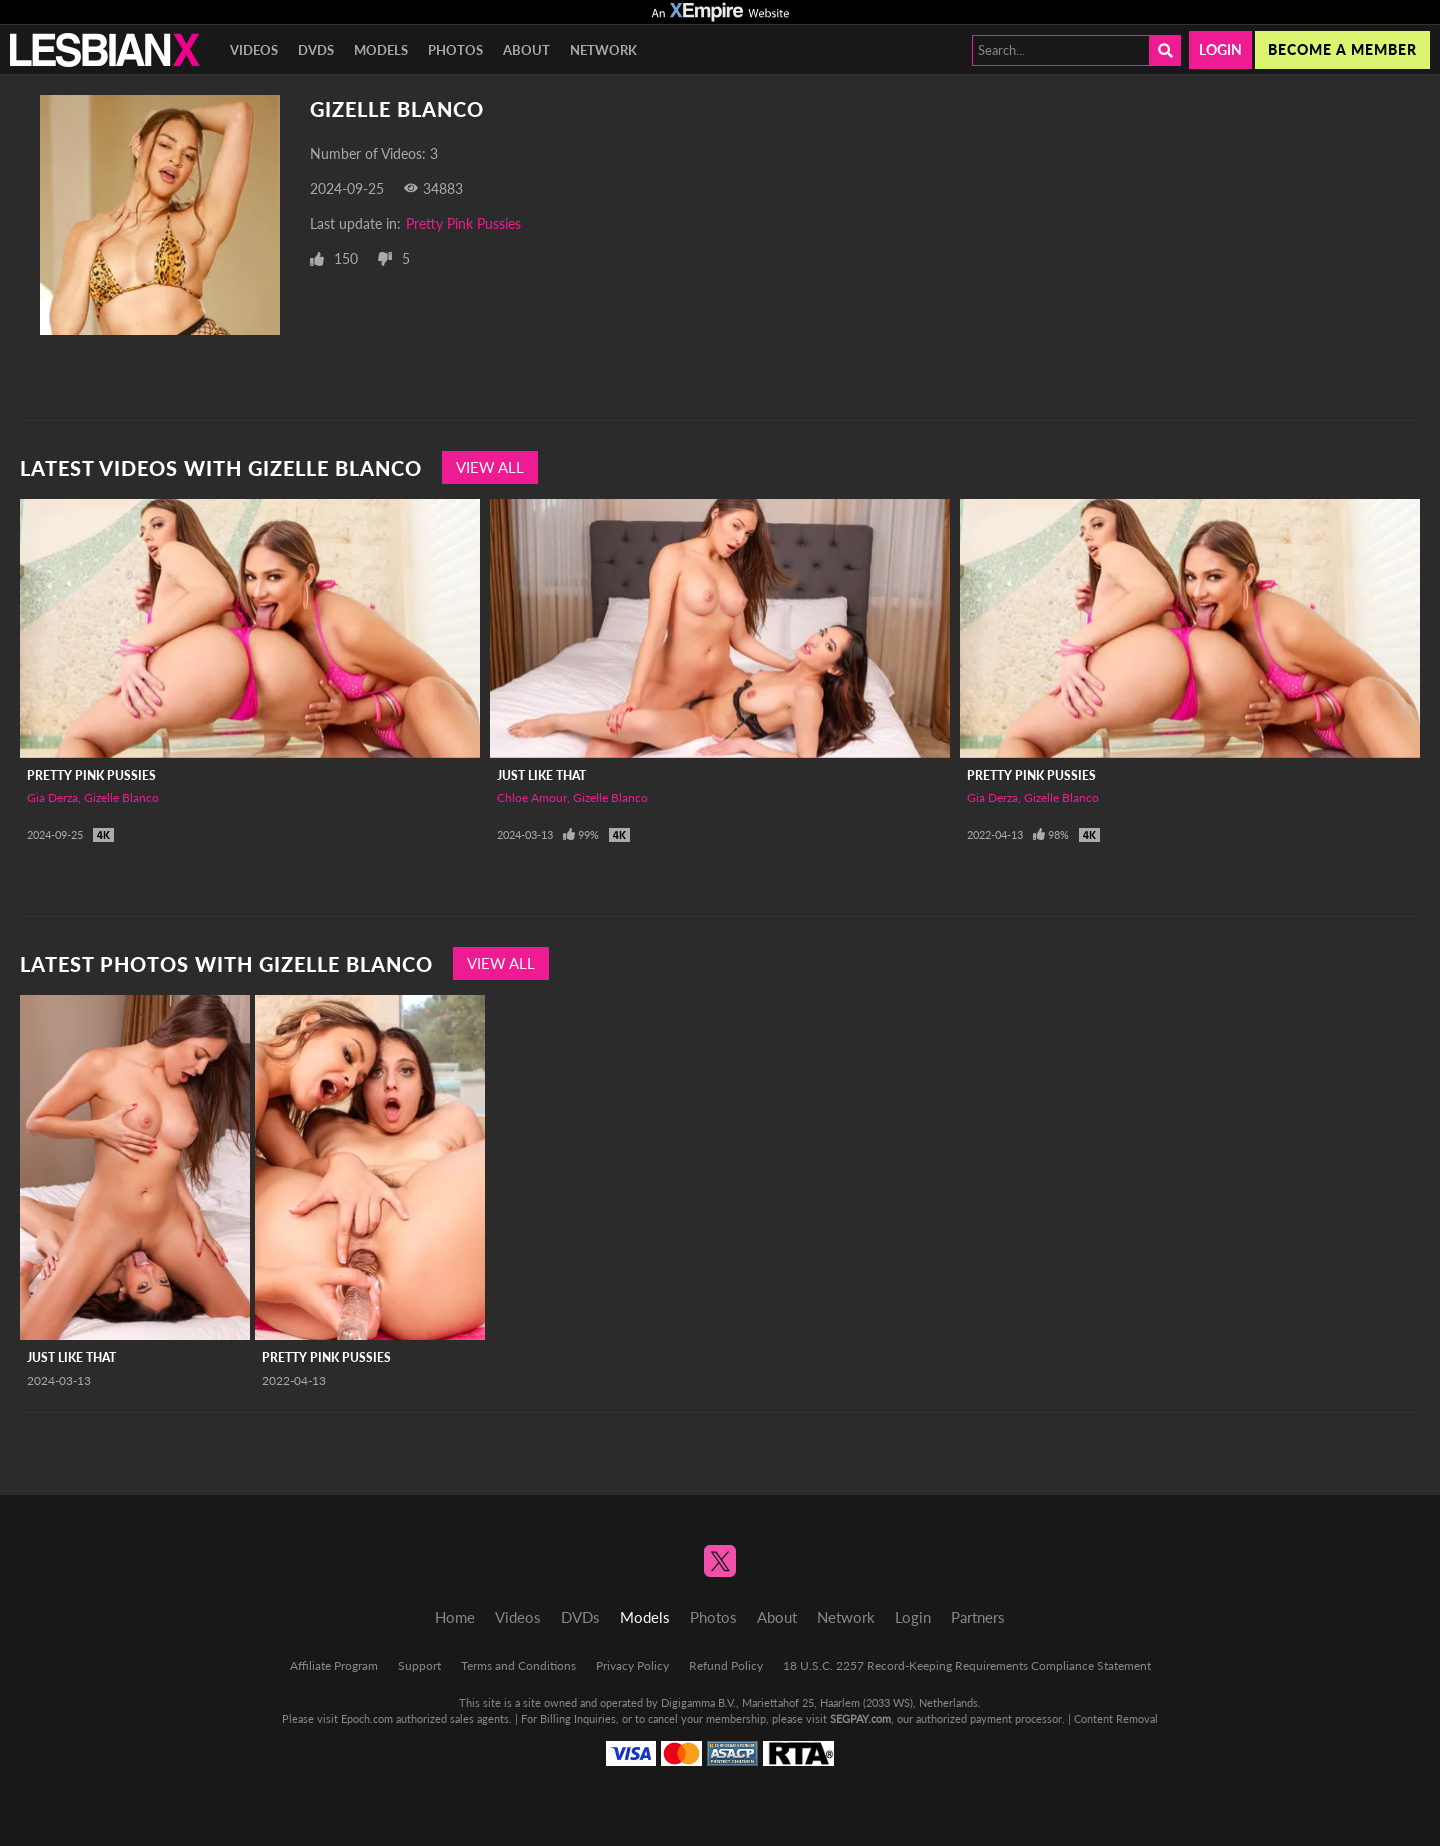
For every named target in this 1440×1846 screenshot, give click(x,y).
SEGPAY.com (860, 1718)
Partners (978, 1617)
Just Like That (541, 775)
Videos (254, 50)
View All (490, 467)
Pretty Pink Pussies (463, 223)
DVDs (316, 50)
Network (603, 50)
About (526, 50)
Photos (455, 50)
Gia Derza (52, 797)
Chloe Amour (532, 797)
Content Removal (1116, 1718)
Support (419, 1665)
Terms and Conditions (518, 1665)
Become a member (1342, 49)
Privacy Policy (632, 1665)
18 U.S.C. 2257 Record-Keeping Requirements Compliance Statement (967, 1665)
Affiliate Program (334, 1665)
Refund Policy (726, 1665)
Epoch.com (367, 1718)
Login (1220, 49)
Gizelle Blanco (121, 797)
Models (381, 50)
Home (455, 1617)
